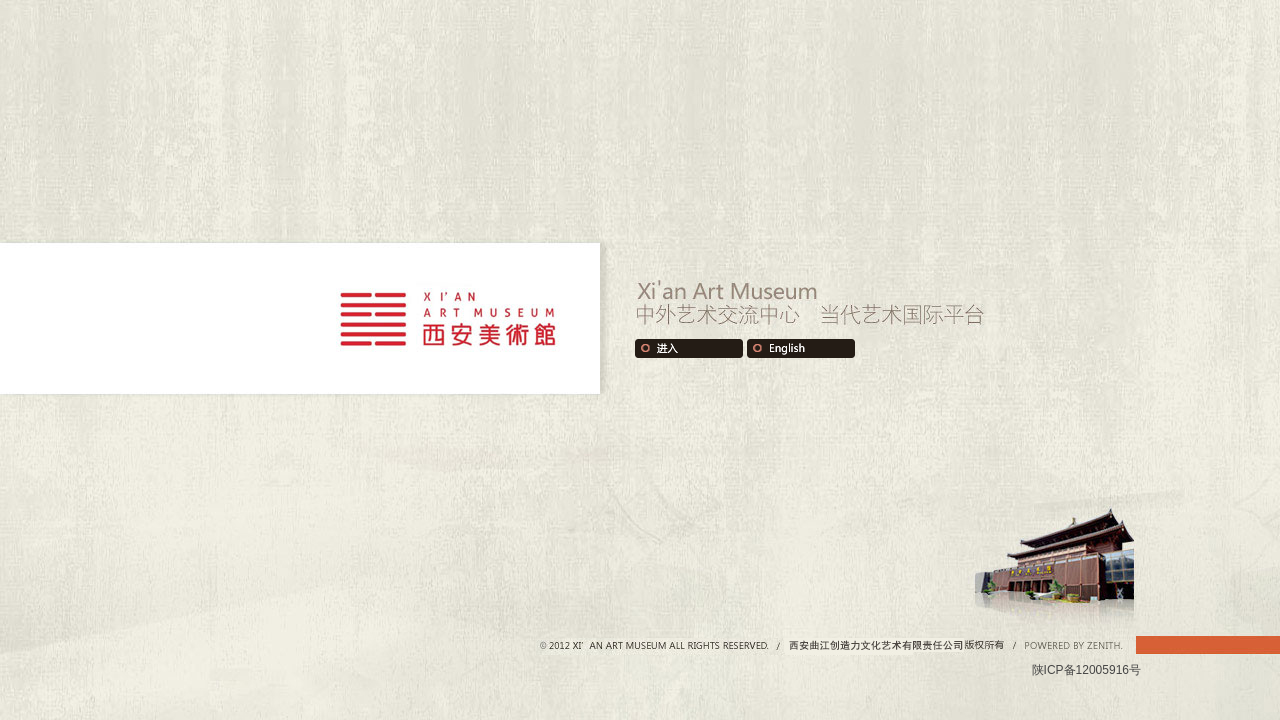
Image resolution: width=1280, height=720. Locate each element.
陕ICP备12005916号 (1086, 670)
